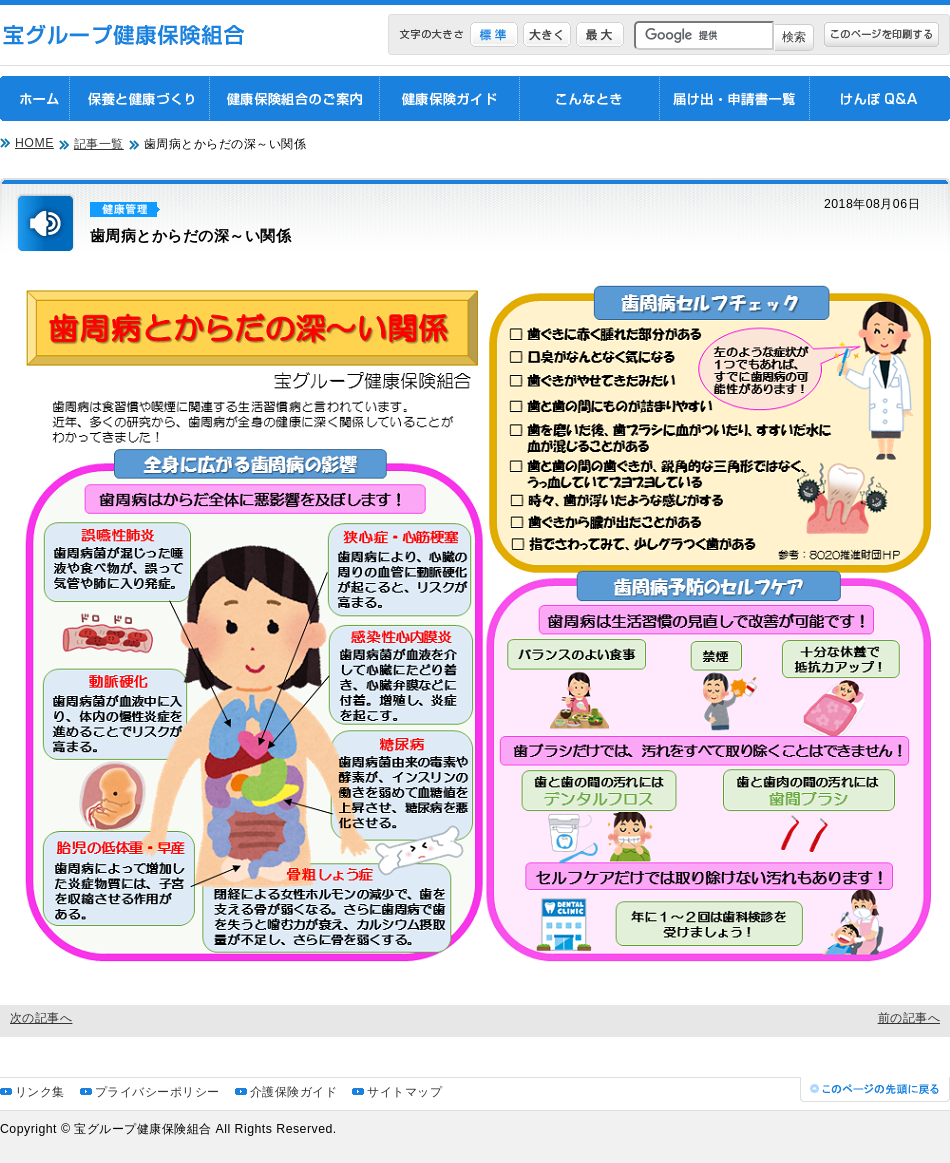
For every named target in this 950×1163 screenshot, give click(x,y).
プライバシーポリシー (157, 1092)
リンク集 (40, 1092)
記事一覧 (99, 144)
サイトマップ (404, 1092)
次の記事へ (41, 1018)
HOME (34, 143)
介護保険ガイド (293, 1092)
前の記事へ (909, 1018)
